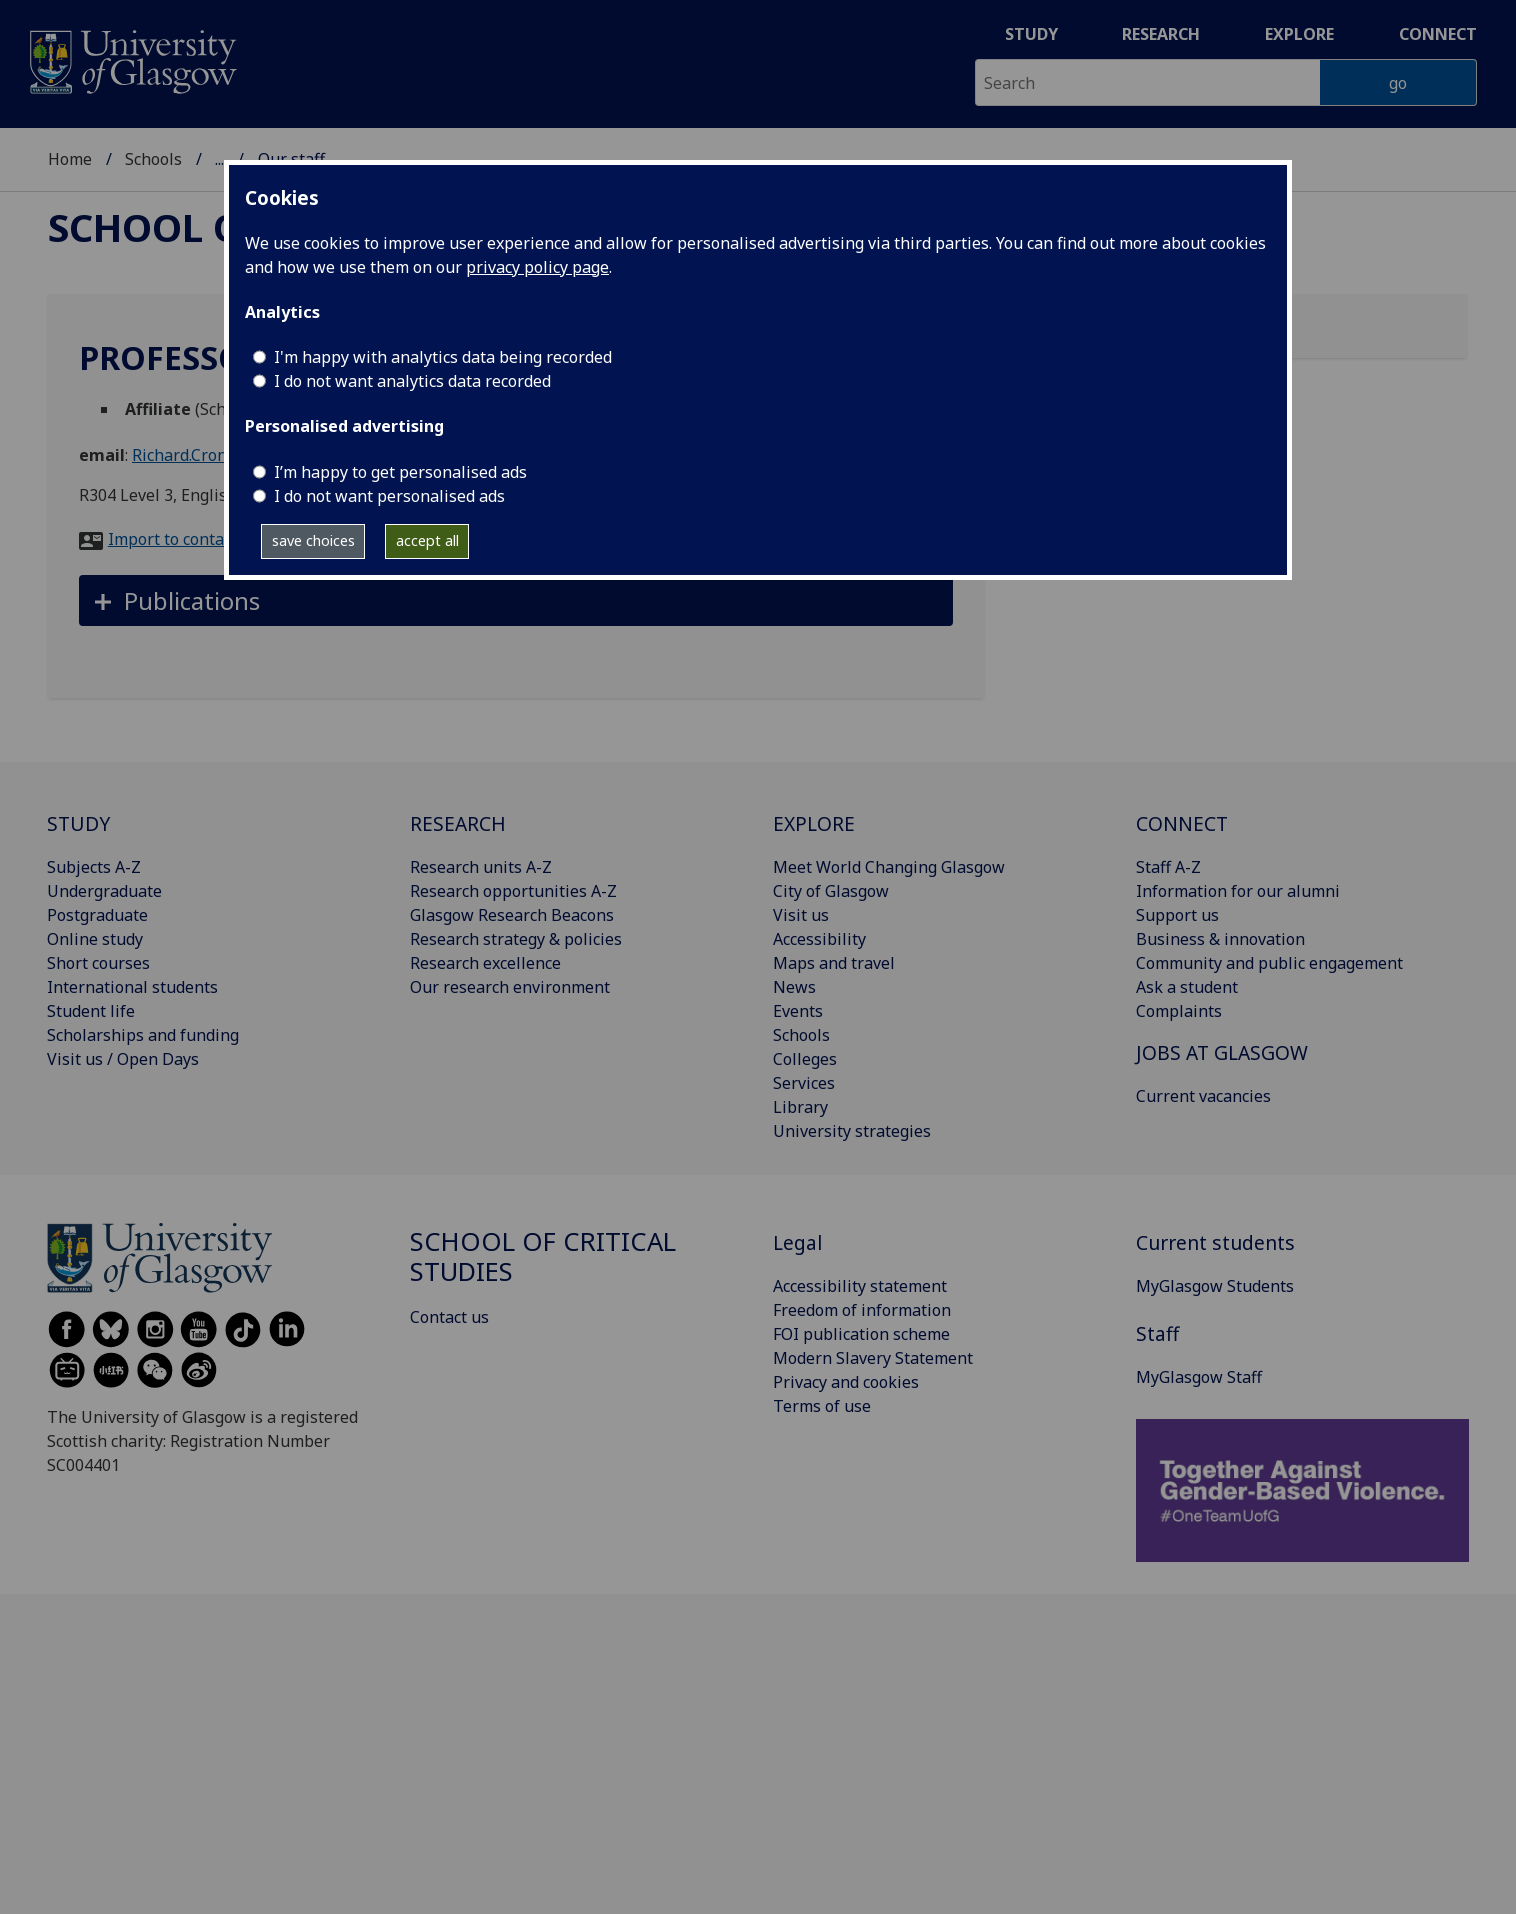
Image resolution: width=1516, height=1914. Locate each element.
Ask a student (1187, 987)
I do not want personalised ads (389, 496)
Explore (1299, 34)
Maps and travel (834, 963)
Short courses (98, 963)
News (794, 987)
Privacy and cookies (846, 1382)
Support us (1177, 915)
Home (70, 159)
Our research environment (510, 987)
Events (798, 1011)
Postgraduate (97, 915)
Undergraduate (104, 891)
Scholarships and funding (143, 1035)
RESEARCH (458, 823)
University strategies (852, 1131)
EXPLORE (814, 823)
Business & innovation (1220, 939)
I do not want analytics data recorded (412, 381)
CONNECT (1182, 823)
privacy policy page (537, 267)
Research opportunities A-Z (513, 891)
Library (800, 1107)
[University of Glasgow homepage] (131, 59)
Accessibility (819, 939)
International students (132, 987)
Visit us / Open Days (123, 1059)
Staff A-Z (1168, 867)
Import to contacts (176, 539)
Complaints (1179, 1011)
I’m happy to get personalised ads (400, 472)
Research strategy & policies (516, 939)
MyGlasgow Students (1215, 1286)
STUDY (78, 823)
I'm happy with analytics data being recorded (443, 357)
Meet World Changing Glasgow (889, 867)
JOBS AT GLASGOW (1222, 1052)
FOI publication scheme (861, 1334)
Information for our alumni (1238, 891)
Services (804, 1083)
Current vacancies (1203, 1096)
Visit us (801, 915)
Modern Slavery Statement (873, 1358)
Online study (95, 939)
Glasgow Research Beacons (512, 915)
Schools (153, 159)
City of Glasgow (831, 891)
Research (1161, 34)
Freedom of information (862, 1310)
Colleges (805, 1059)
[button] (516, 600)
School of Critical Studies (543, 1256)
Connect (1438, 34)
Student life (91, 1011)
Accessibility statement (860, 1286)
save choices (313, 540)
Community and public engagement (1269, 963)
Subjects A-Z (94, 867)
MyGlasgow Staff (1199, 1377)
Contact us (449, 1317)
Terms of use (822, 1406)
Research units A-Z (481, 867)
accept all (427, 540)
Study (1031, 34)
